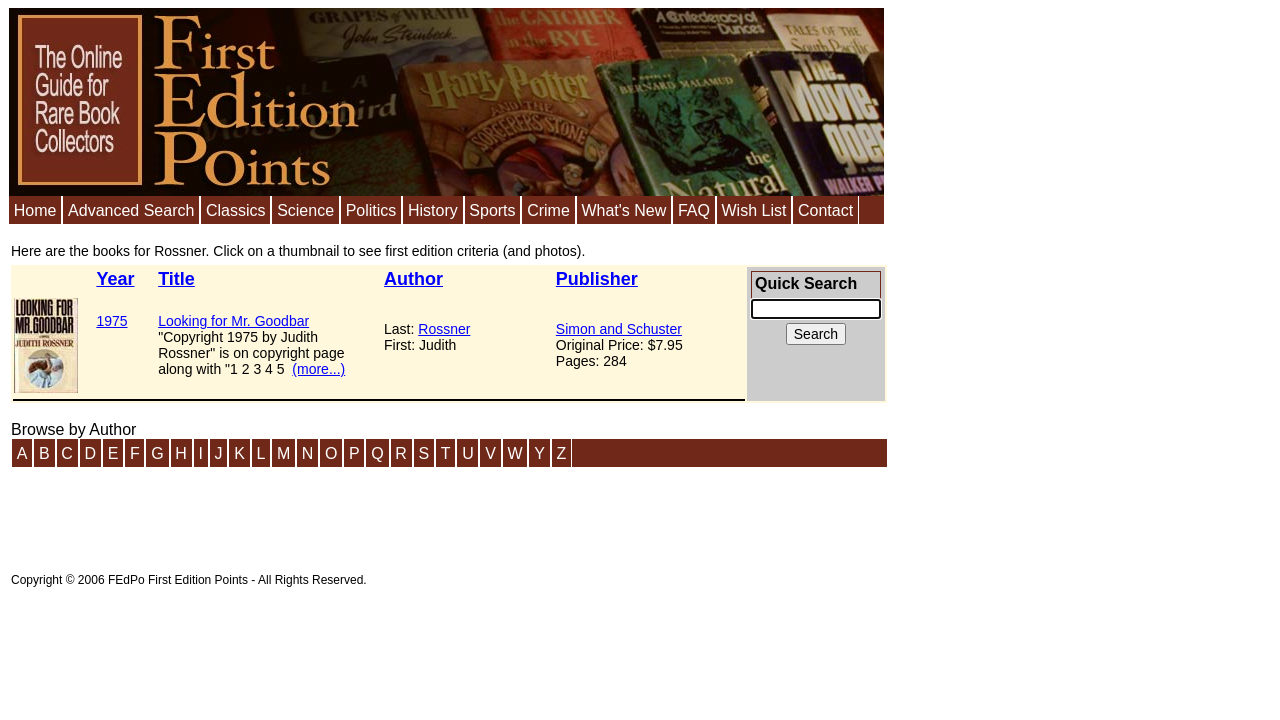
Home (35, 210)
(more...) (318, 369)
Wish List (753, 210)
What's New (623, 210)
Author (413, 279)
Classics (236, 210)
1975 (111, 321)
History (433, 210)
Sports (492, 210)
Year (115, 279)
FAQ (694, 210)
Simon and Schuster (619, 329)
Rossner (444, 329)
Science (305, 210)
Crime (548, 210)
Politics (371, 210)
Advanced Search (131, 210)
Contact (825, 210)
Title (176, 279)
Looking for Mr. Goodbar (233, 321)
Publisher (597, 279)
